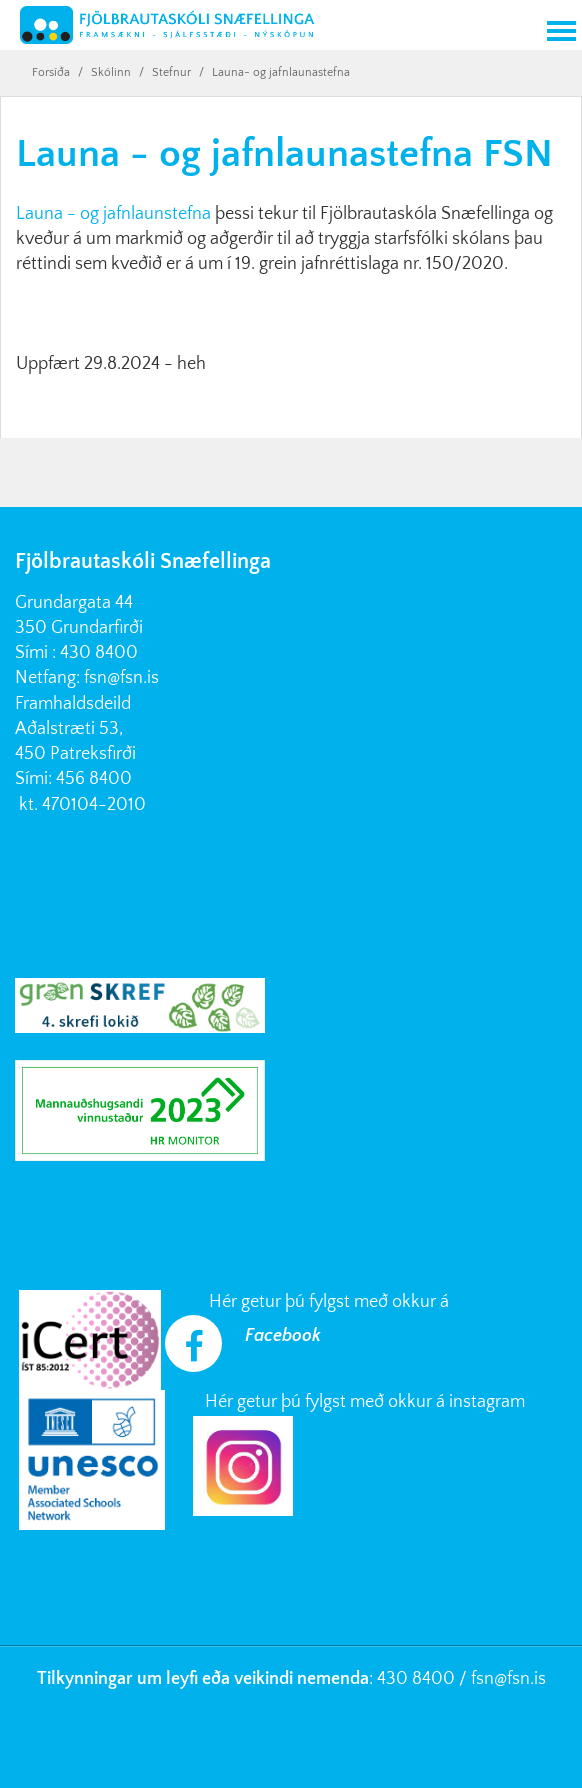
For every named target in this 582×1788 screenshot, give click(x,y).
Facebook (283, 1336)
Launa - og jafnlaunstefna (113, 214)
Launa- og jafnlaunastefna (281, 72)
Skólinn (111, 72)
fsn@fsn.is (121, 678)
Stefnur (171, 72)
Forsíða (51, 72)
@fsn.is (520, 1679)
